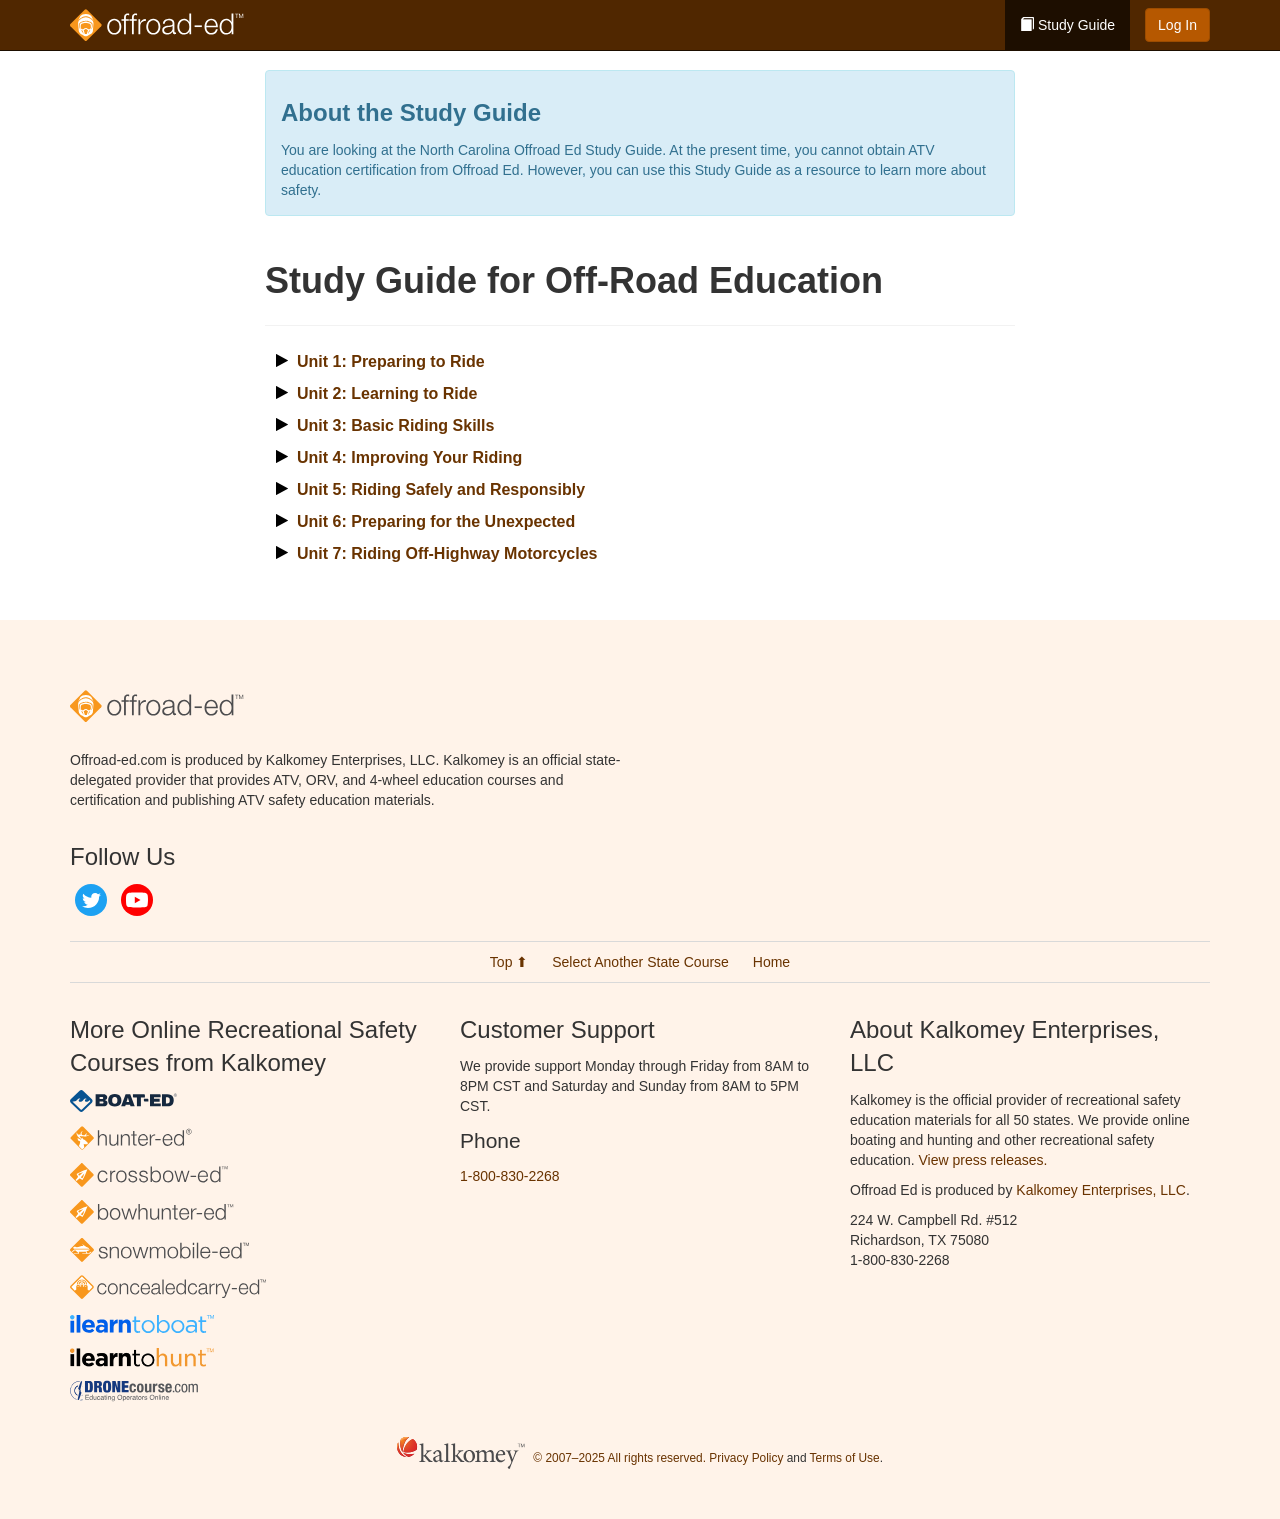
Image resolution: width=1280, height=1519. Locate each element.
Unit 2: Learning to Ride (387, 393)
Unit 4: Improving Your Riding (409, 457)
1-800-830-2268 (510, 1176)
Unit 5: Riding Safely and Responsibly (441, 489)
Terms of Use (845, 1458)
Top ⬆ (509, 962)
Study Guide (1067, 25)
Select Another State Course (640, 962)
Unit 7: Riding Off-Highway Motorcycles (447, 553)
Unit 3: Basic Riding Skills (395, 425)
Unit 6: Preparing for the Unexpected (436, 521)
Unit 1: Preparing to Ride (391, 361)
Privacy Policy (746, 1458)
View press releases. (983, 1160)
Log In (1177, 25)
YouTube (137, 900)
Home (771, 962)
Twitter (91, 900)
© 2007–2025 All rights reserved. (619, 1458)
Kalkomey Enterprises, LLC (1101, 1190)
